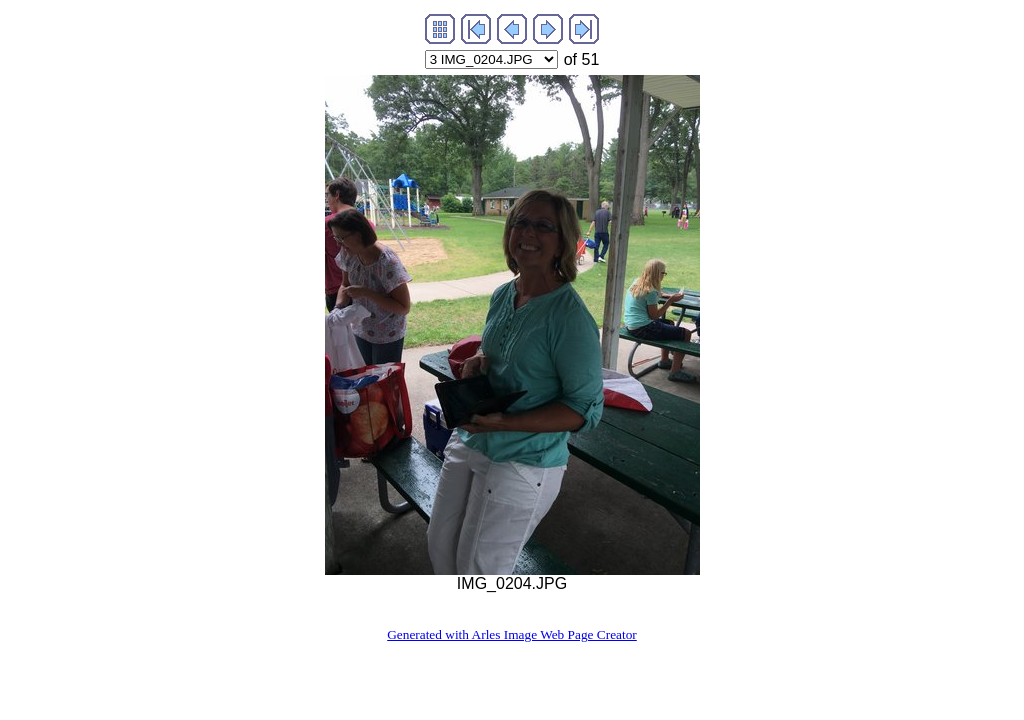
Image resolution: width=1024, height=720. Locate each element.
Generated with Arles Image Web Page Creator (512, 634)
